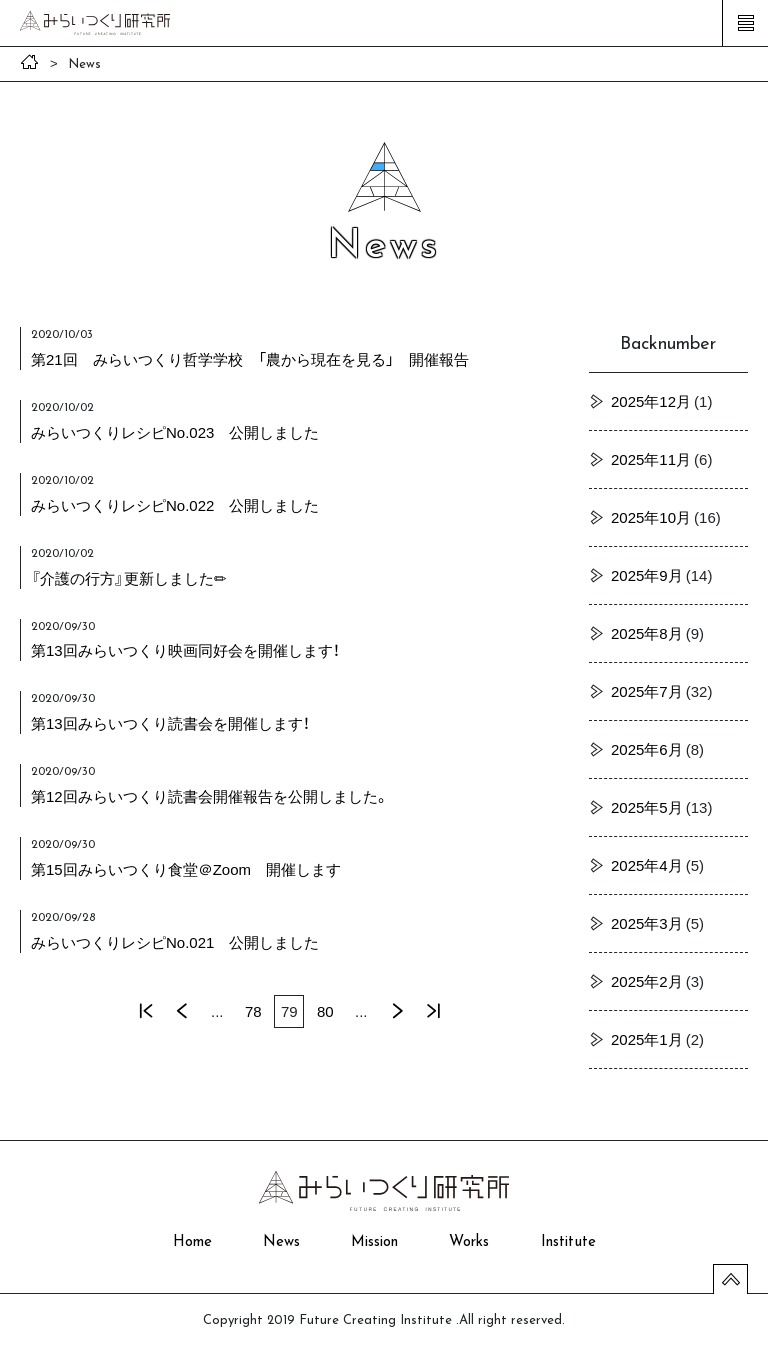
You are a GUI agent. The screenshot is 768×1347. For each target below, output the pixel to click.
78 (253, 1011)
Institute (568, 1242)
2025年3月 (647, 923)
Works (469, 1242)
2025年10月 (651, 517)
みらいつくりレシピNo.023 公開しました (175, 432)
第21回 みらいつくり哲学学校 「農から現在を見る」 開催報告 (250, 359)
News (281, 1242)
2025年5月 (647, 807)
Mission (374, 1242)
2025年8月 (647, 633)
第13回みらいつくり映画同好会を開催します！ (185, 650)
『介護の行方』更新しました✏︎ (129, 578)
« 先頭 (145, 1011)
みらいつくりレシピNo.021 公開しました (175, 942)
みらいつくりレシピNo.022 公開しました (175, 505)
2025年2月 (647, 981)
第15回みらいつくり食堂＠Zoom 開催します (186, 869)
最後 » (433, 1011)
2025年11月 (651, 459)
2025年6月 (647, 749)
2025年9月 (647, 575)
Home (192, 1242)
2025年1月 (647, 1039)
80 (325, 1011)
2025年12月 (651, 401)
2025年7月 (647, 691)
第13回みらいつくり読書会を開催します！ (170, 723)
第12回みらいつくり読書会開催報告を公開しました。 (210, 796)
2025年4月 (647, 865)
